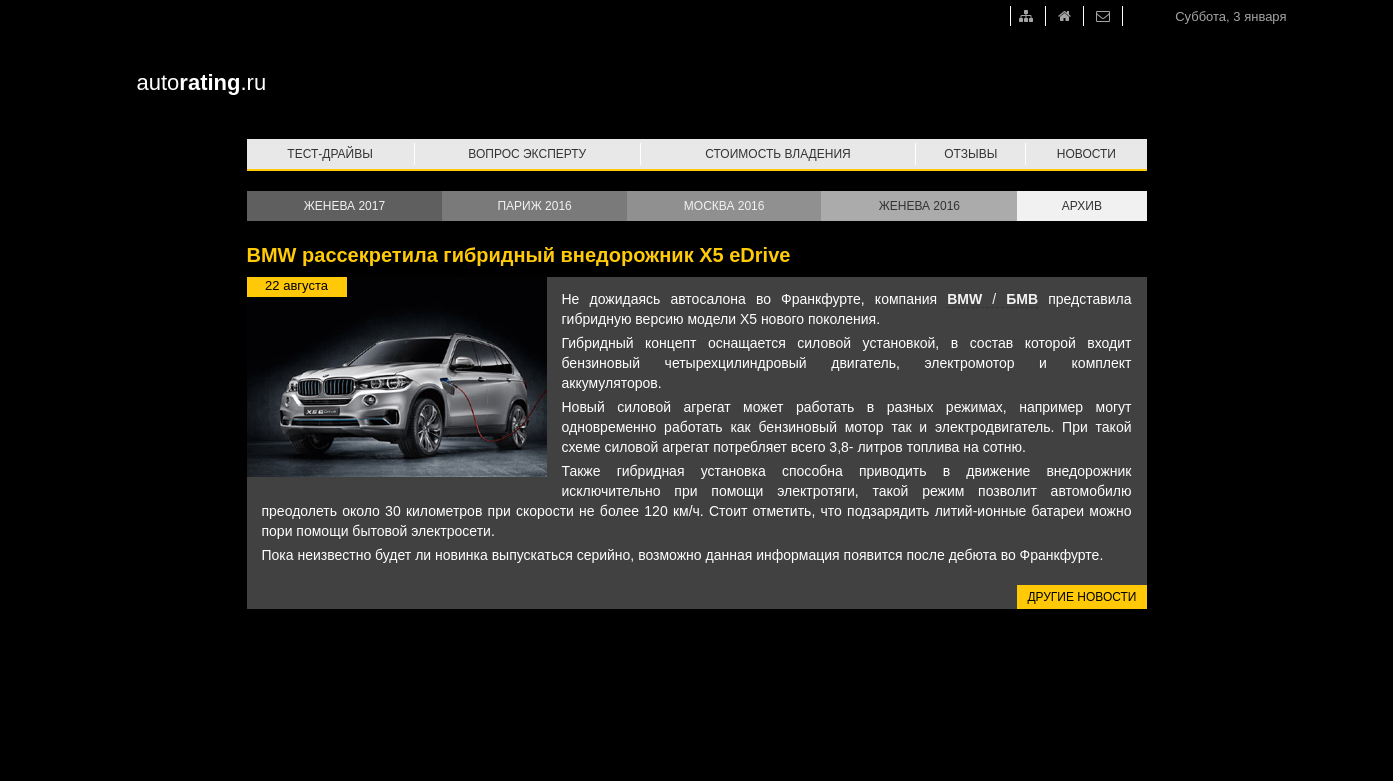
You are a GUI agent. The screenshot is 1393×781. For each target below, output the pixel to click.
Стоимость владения (777, 154)
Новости (1086, 154)
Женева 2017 (344, 206)
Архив (1082, 206)
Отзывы (970, 154)
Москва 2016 (724, 206)
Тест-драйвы (330, 154)
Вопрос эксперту (527, 154)
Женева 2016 (919, 206)
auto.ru (202, 82)
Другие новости (1081, 597)
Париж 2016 (534, 206)
